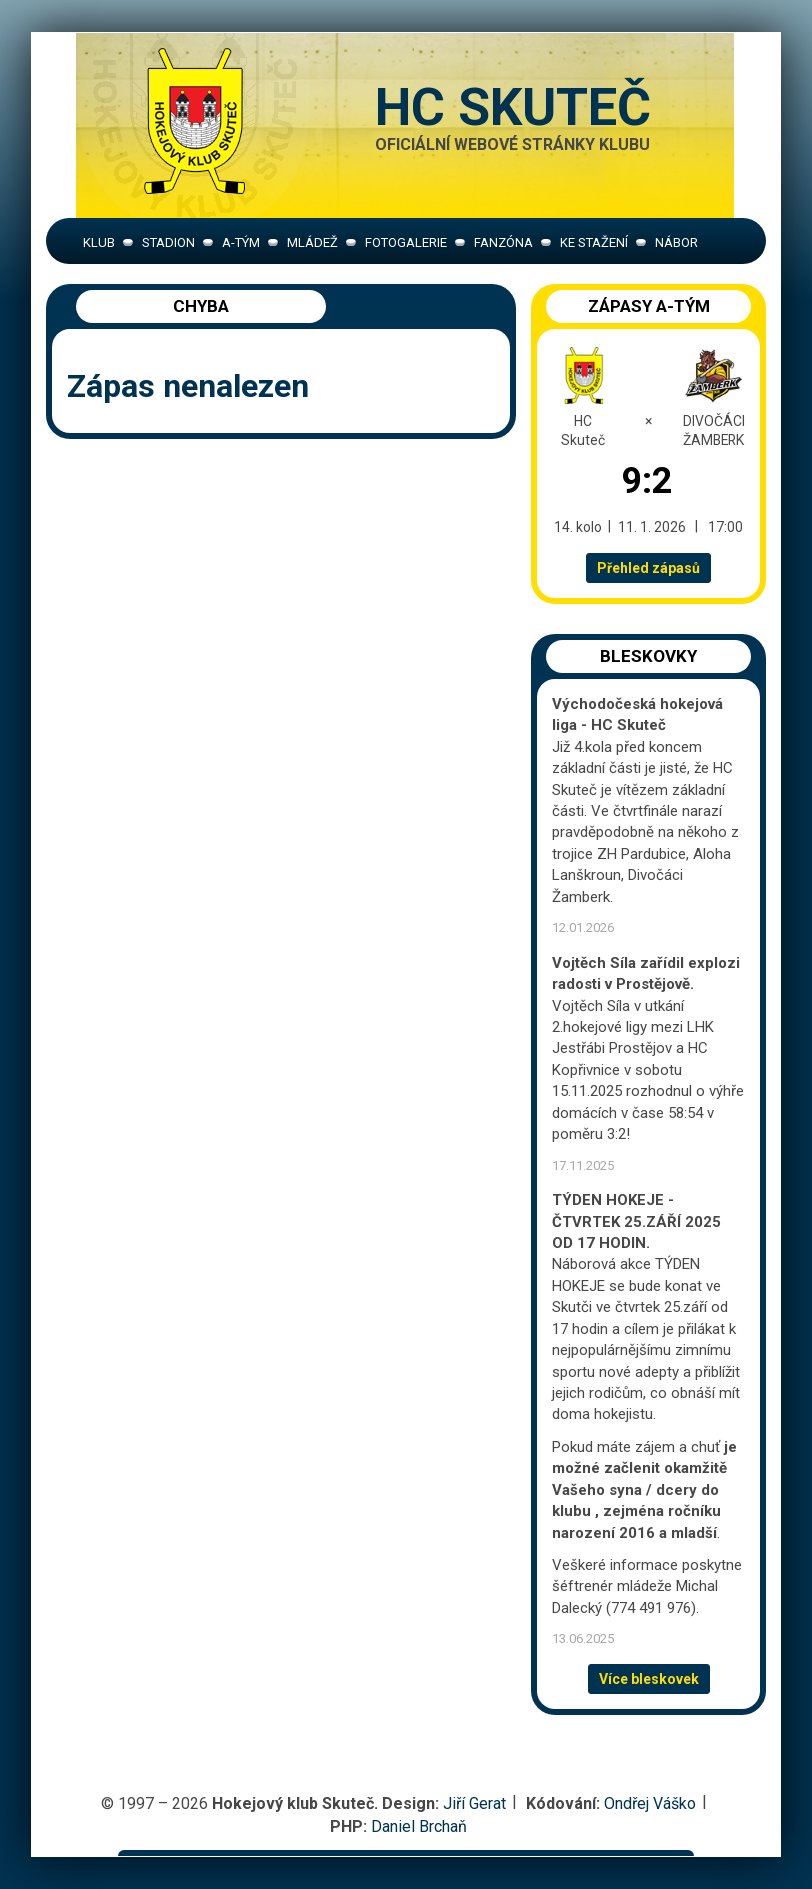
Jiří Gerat (474, 1803)
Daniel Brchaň (419, 1826)
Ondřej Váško (650, 1803)
